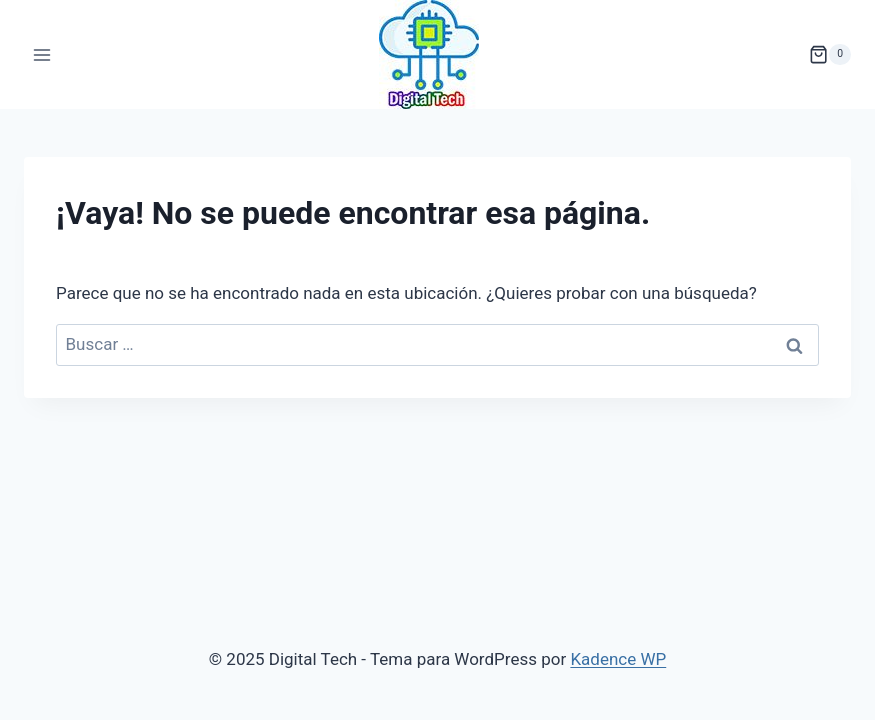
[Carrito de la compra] (830, 55)
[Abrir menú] (42, 54)
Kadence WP (618, 659)
